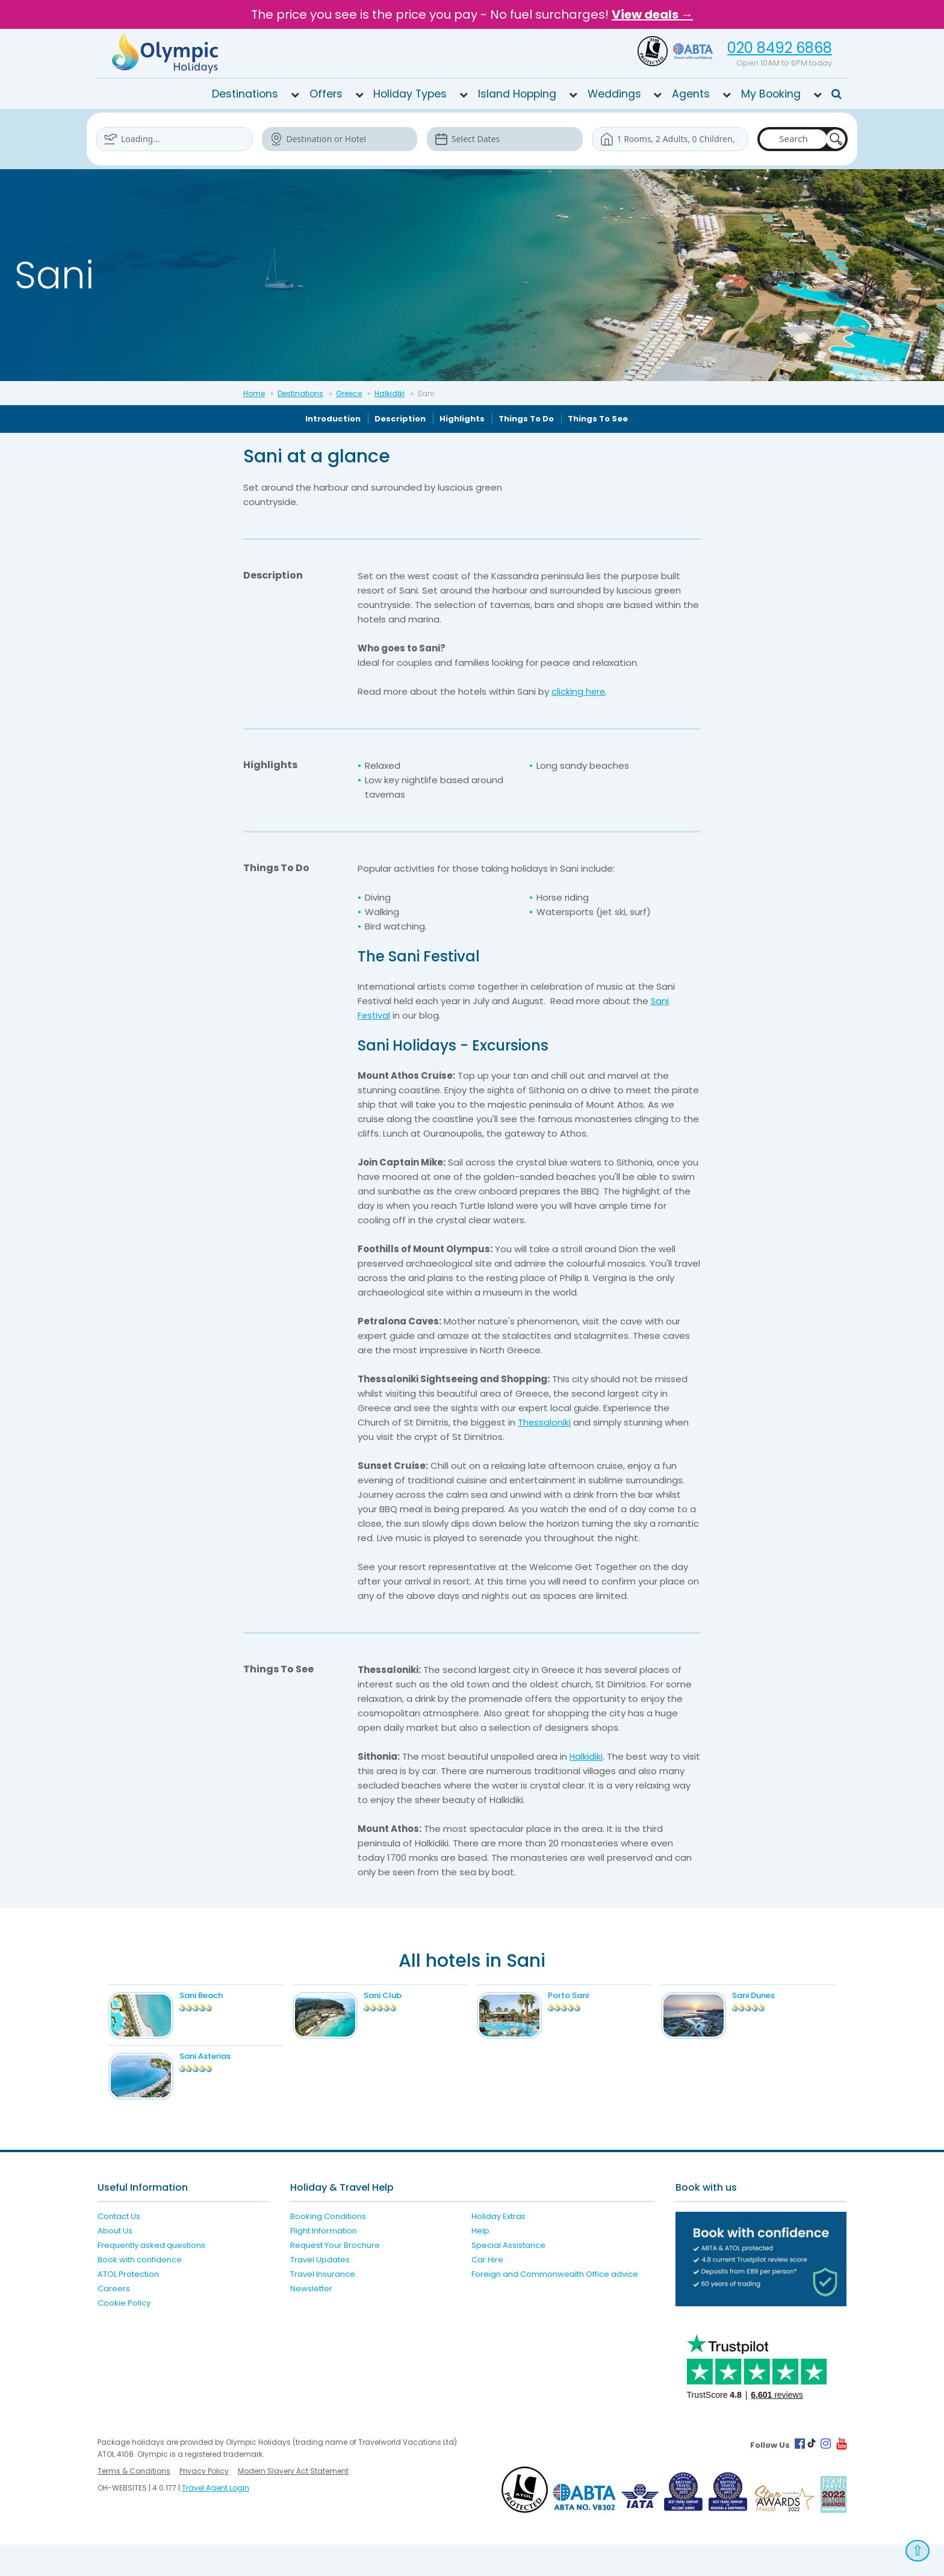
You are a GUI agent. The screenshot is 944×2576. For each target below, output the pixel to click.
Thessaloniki (544, 1422)
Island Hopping (517, 94)
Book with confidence (140, 2291)
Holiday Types (410, 94)
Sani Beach (223, 1995)
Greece (349, 393)
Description (400, 418)
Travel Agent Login (215, 2519)
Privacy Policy (204, 2502)
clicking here (578, 691)
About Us (115, 2262)
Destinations (245, 94)
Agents (691, 94)
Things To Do (526, 418)
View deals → (652, 14)
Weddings (614, 94)
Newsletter (311, 2320)
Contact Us (119, 2247)
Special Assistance (508, 2276)
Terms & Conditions (134, 2502)
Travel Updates (320, 2291)
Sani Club (405, 1995)
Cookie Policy (124, 2334)
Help (480, 2262)
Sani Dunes (775, 1995)
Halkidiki (389, 393)
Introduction (333, 418)
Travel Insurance (322, 2305)
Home (254, 393)
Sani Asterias (227, 2072)
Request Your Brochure (335, 2276)
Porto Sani (590, 1995)
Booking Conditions (328, 2247)
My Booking (771, 94)
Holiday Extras (498, 2247)
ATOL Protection (128, 2305)
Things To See (598, 418)
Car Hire (487, 2291)
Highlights (462, 418)
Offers (326, 94)
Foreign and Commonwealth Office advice (554, 2305)
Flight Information (323, 2262)
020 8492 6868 (779, 48)
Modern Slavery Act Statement (293, 2502)
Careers (114, 2320)
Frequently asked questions (151, 2276)
